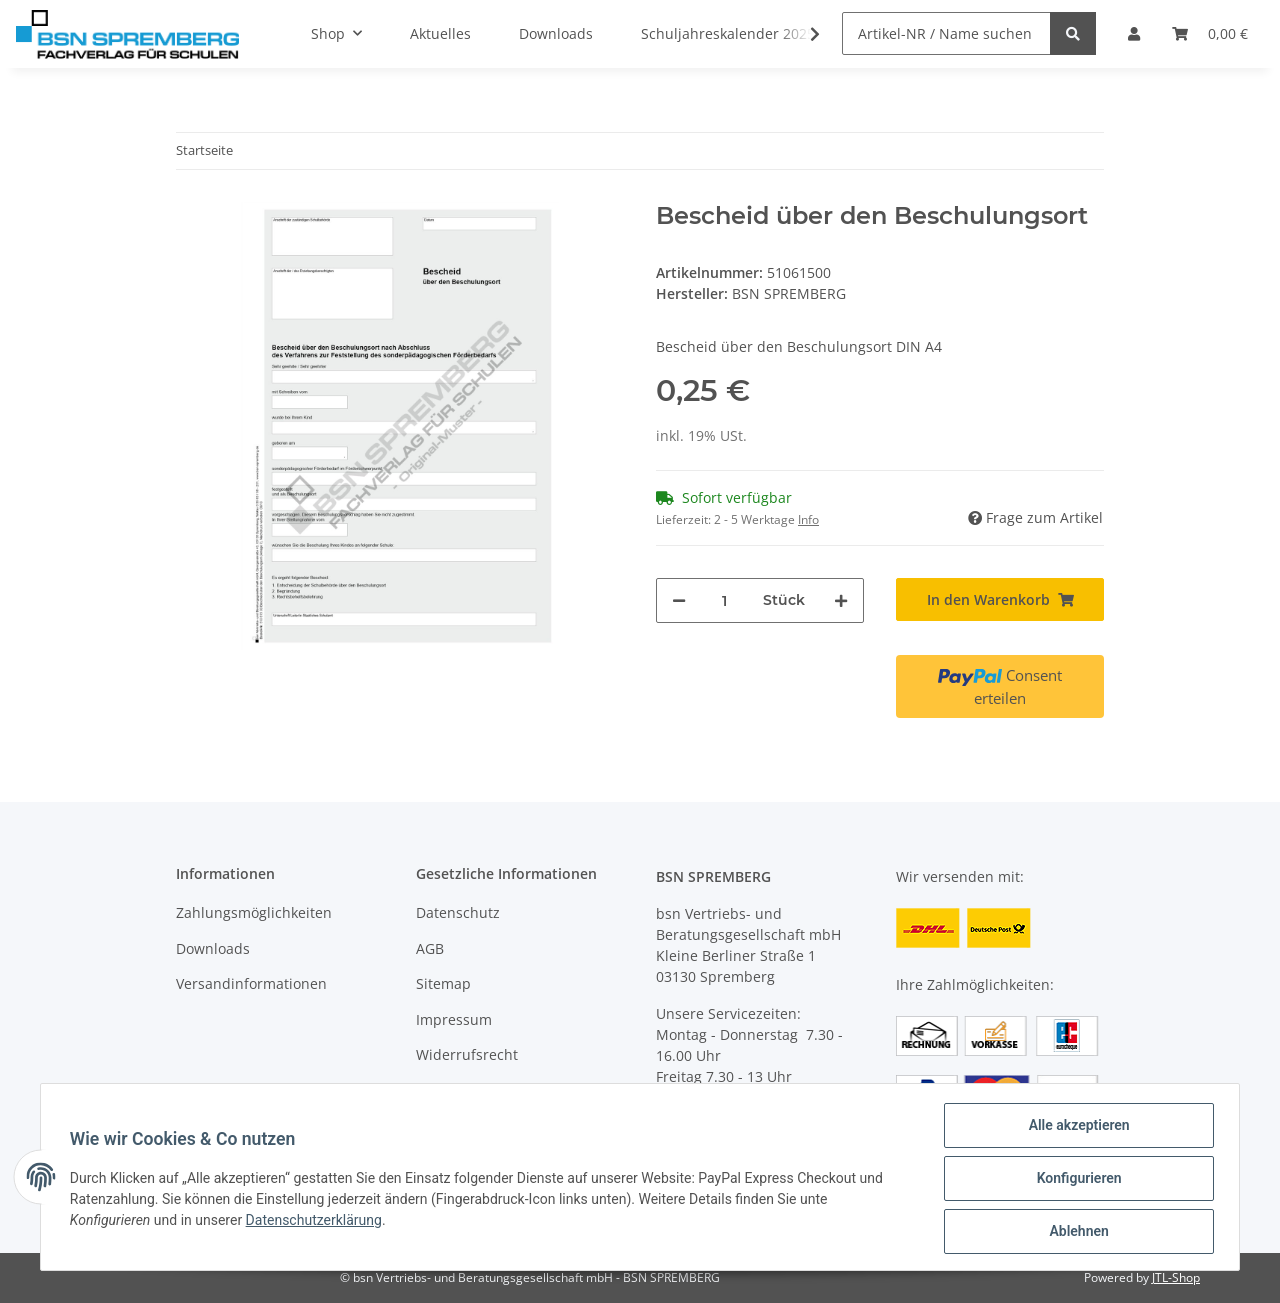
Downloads (213, 948)
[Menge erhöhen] (841, 600)
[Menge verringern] (679, 600)
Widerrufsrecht (467, 1054)
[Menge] (724, 600)
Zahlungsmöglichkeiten (254, 912)
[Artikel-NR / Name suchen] (946, 33)
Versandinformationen (251, 983)
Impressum (454, 1019)
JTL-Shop (1176, 1277)
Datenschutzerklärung (317, 1222)
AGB (430, 948)
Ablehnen (1075, 1232)
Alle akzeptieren (1075, 1128)
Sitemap (443, 983)
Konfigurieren (1075, 1180)
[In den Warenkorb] (1000, 599)
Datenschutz (458, 912)
